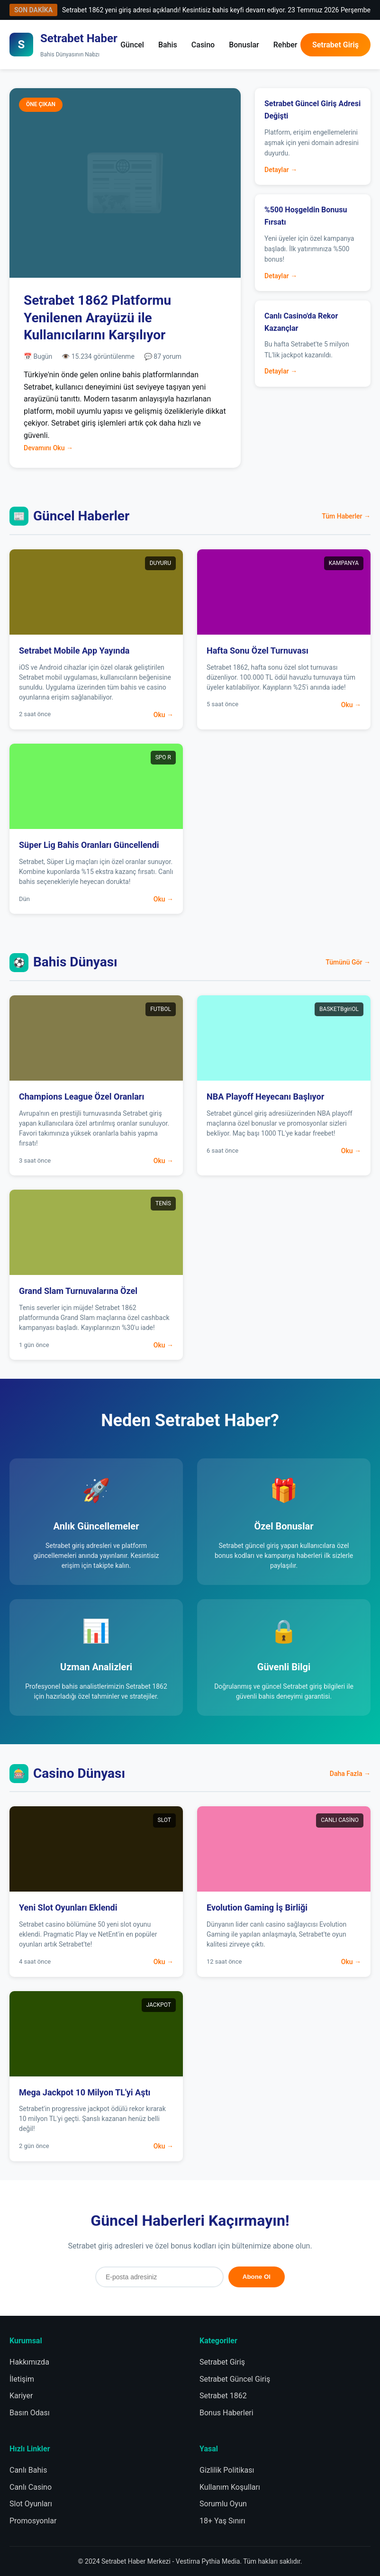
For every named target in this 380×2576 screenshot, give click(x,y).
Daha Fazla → (350, 1773)
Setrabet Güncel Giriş (234, 2379)
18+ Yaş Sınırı (222, 2520)
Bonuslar (244, 44)
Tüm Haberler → (346, 516)
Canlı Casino (30, 2487)
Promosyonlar (32, 2520)
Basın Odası (29, 2412)
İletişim (21, 2379)
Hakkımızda (29, 2362)
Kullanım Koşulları (229, 2487)
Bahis (167, 44)
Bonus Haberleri (226, 2412)
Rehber (285, 44)
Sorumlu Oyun (223, 2503)
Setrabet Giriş (335, 44)
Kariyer (21, 2395)
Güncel (132, 44)
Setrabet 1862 (223, 2395)
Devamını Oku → (48, 448)
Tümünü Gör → (348, 962)
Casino (203, 44)
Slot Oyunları (30, 2503)
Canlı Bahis (28, 2470)
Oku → (163, 715)
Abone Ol (257, 2276)
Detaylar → (280, 169)
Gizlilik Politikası (226, 2470)
